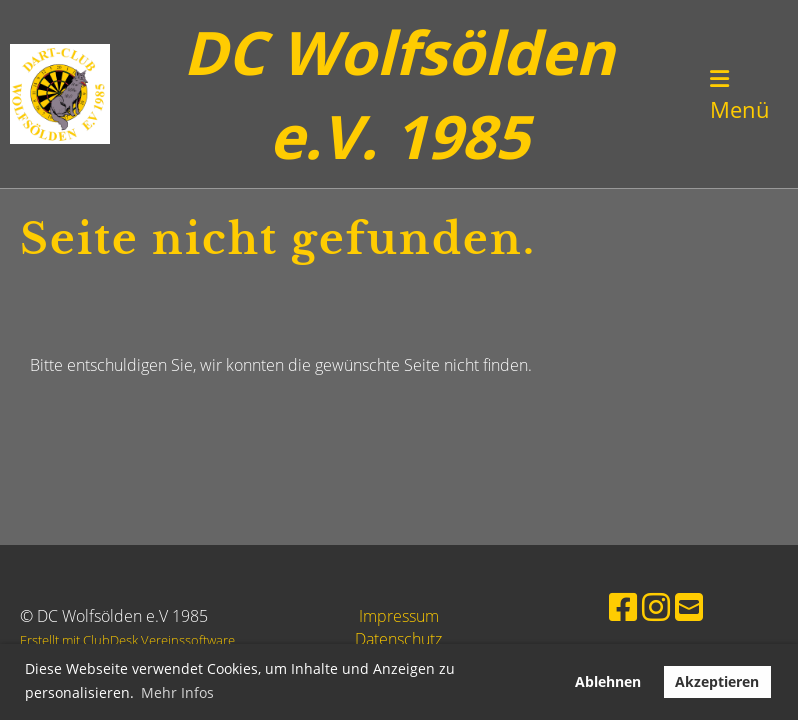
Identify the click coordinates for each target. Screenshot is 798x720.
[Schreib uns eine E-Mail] (689, 606)
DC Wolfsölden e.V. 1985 (398, 94)
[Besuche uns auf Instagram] (656, 606)
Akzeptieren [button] (717, 681)
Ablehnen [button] (608, 681)
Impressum (399, 616)
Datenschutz (398, 639)
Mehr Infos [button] (177, 692)
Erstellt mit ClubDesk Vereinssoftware (127, 640)
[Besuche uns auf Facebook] (623, 606)
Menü (740, 96)
